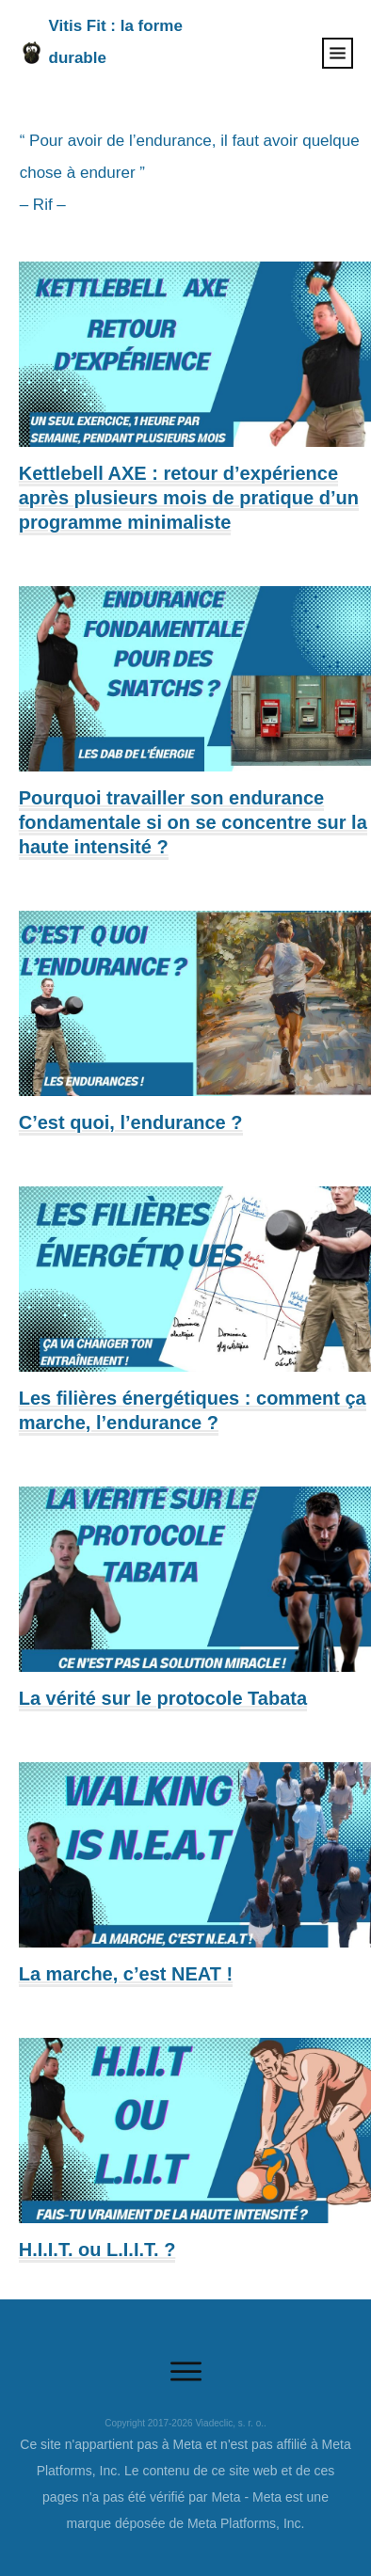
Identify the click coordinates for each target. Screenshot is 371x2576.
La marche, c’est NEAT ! (126, 1974)
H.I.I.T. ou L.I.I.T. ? (97, 2249)
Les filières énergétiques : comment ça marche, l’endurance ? (192, 1410)
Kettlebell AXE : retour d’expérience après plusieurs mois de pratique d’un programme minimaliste (189, 498)
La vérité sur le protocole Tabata (163, 1698)
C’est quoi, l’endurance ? (131, 1122)
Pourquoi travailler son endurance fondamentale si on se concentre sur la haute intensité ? (193, 822)
